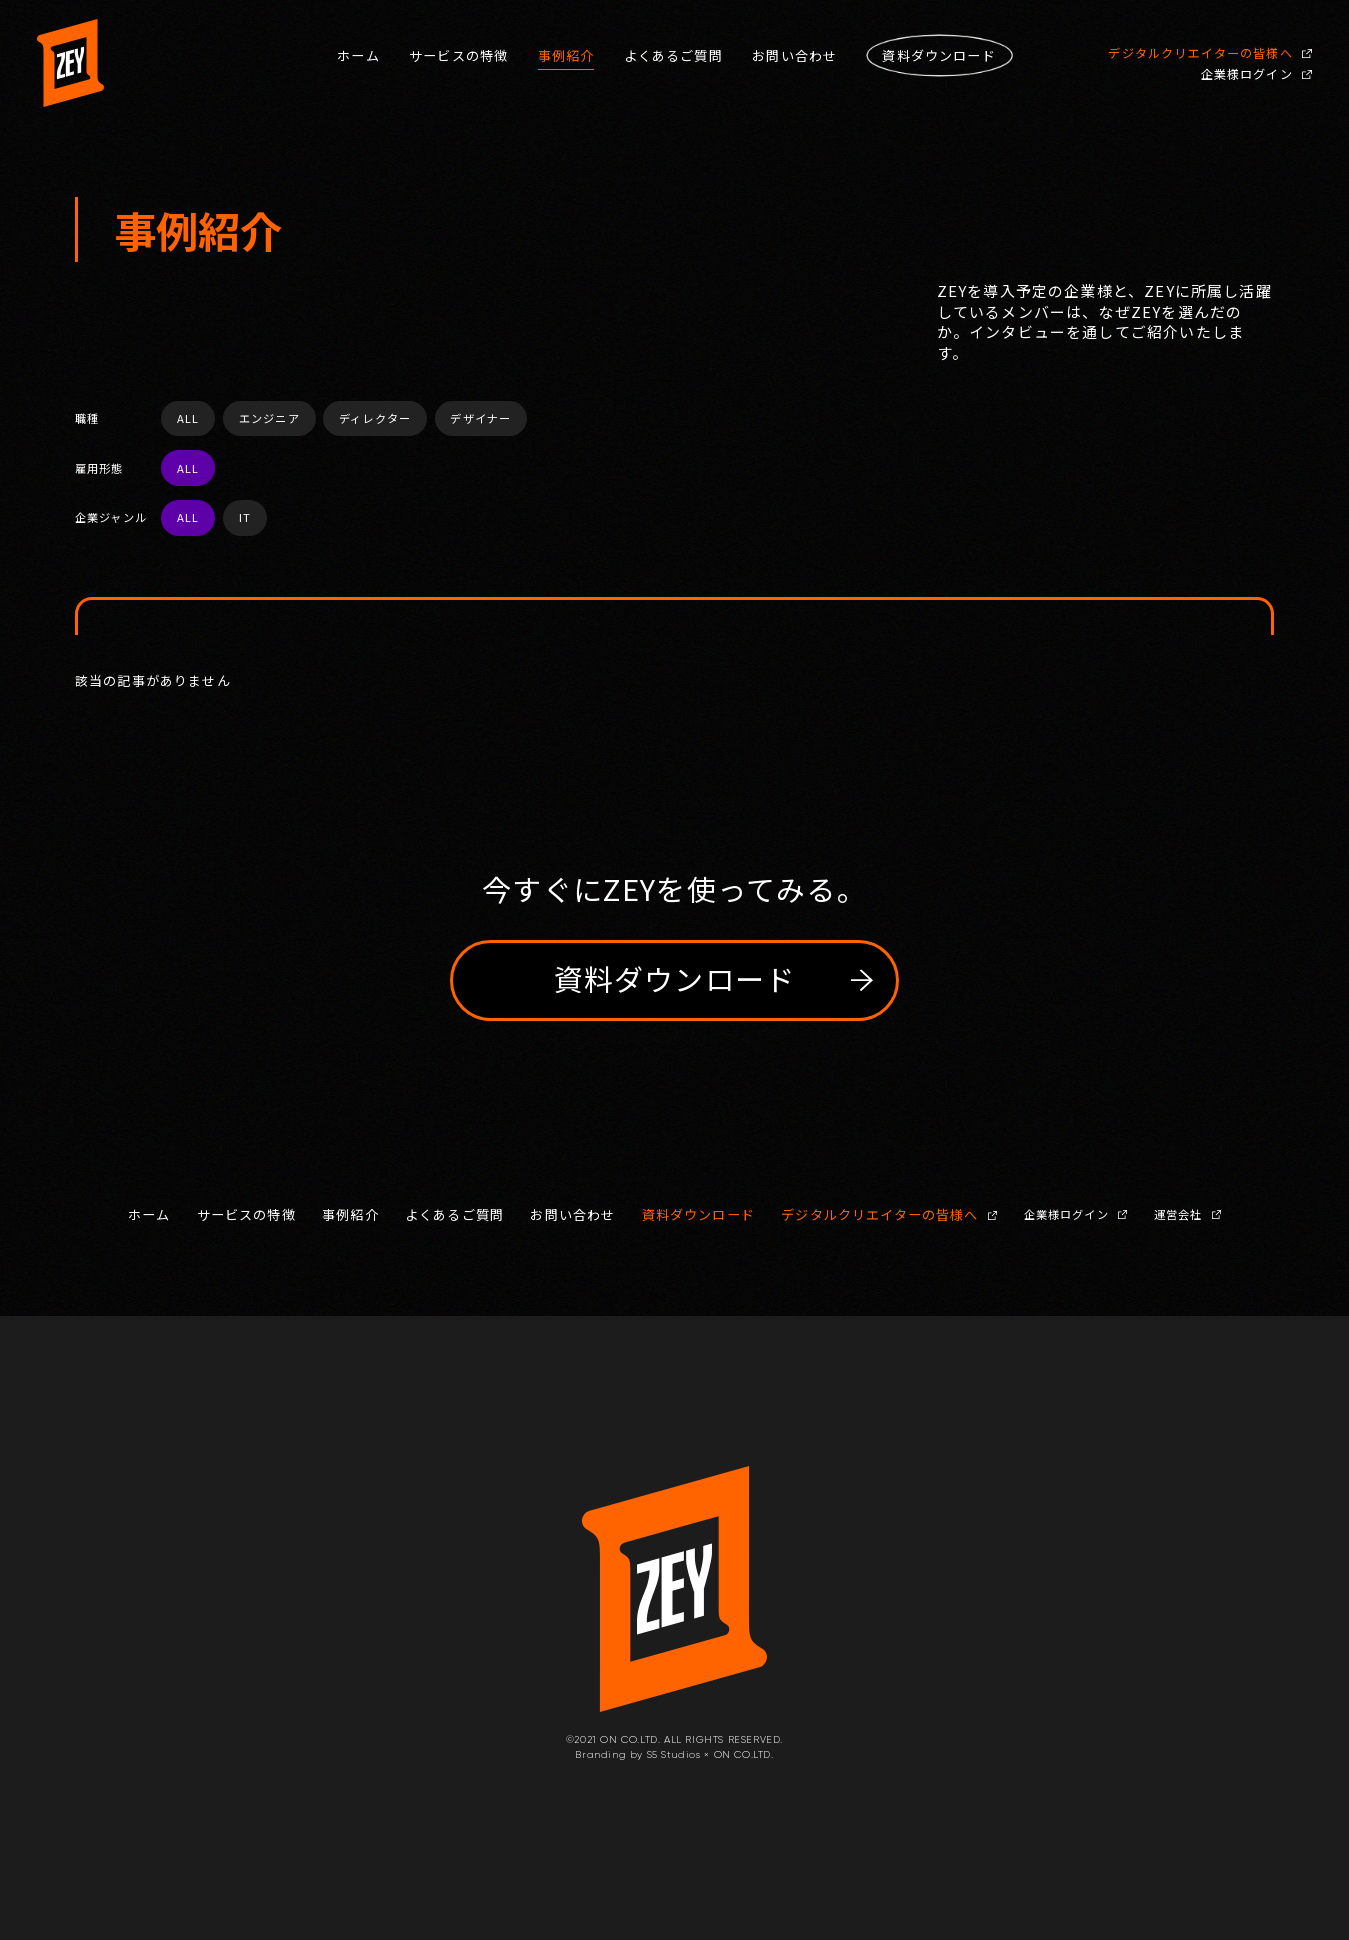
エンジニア (269, 418)
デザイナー (480, 418)
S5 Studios (674, 1754)
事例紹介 (566, 56)
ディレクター (375, 418)
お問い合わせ (794, 56)
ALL (188, 418)
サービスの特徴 (458, 56)
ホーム (358, 56)
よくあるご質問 (673, 56)
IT (245, 517)
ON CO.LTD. (744, 1754)
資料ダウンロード (698, 1214)
